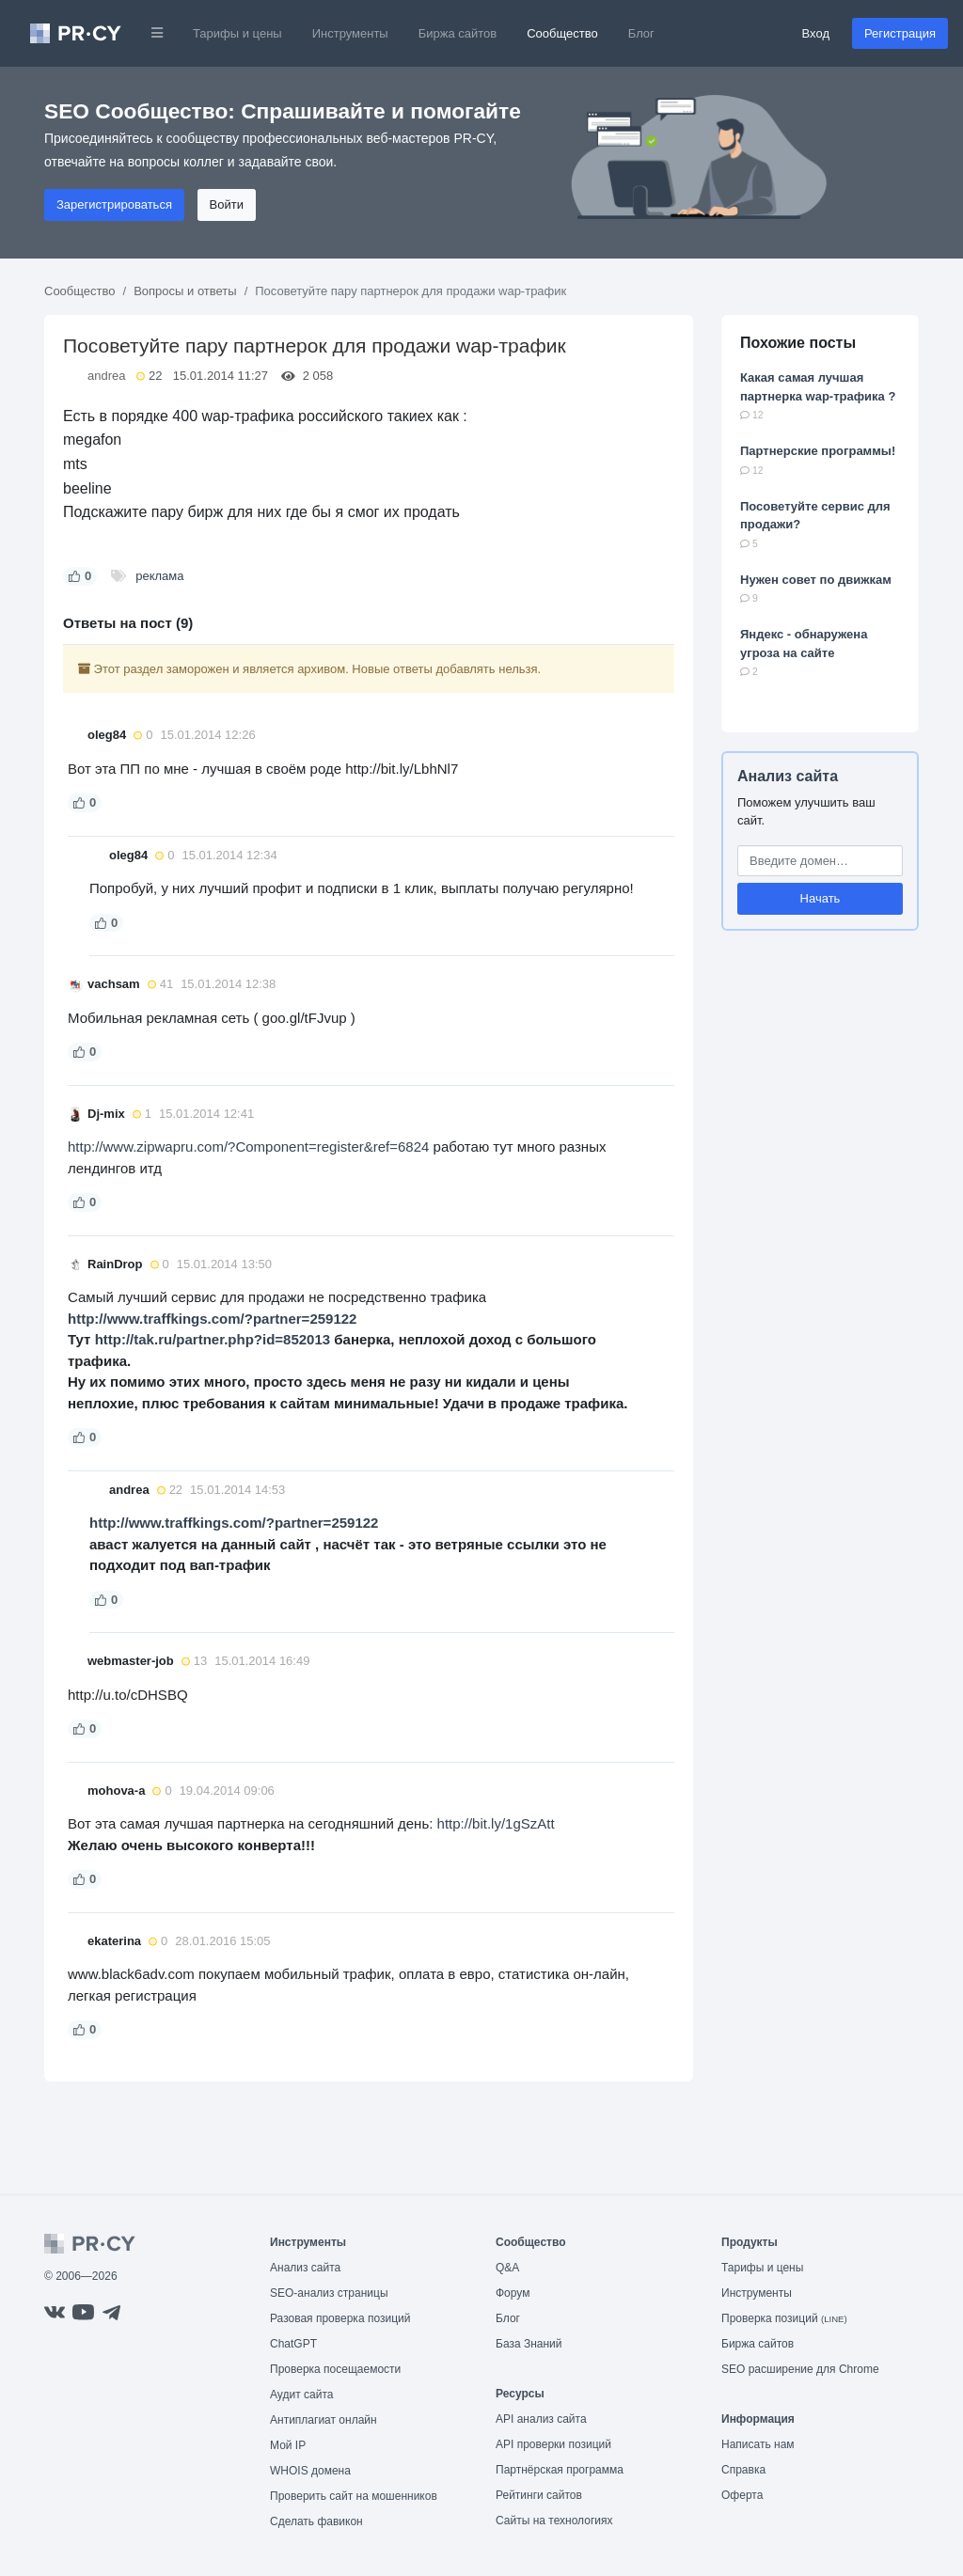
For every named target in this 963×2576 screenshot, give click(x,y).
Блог (641, 33)
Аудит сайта (301, 2394)
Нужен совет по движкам (816, 580)
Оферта (742, 2495)
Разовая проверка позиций (340, 2318)
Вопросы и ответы (185, 291)
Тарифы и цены (237, 33)
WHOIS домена (310, 2470)
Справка (743, 2469)
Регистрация (900, 33)
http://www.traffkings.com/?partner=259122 (212, 1319)
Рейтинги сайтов (539, 2495)
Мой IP (288, 2445)
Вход (815, 33)
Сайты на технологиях (554, 2520)
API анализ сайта (541, 2419)
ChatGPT (293, 2343)
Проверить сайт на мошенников (353, 2496)
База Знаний (529, 2343)
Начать (820, 898)
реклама (159, 576)
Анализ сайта (787, 776)
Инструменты (350, 33)
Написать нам (758, 2444)
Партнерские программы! (817, 451)
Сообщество (562, 33)
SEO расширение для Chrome (800, 2369)
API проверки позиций (553, 2444)
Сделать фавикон (316, 2521)
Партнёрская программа (560, 2469)
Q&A (507, 2267)
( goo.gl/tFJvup (299, 1018)
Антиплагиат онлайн (323, 2420)
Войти (227, 204)
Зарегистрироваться (114, 204)
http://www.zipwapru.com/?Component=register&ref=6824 (248, 1146)
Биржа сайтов (457, 33)
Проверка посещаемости (335, 2369)
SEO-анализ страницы (329, 2293)
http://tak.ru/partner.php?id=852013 (212, 1339)
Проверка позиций (784, 2318)
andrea (106, 376)
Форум (512, 2293)
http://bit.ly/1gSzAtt (496, 1823)
